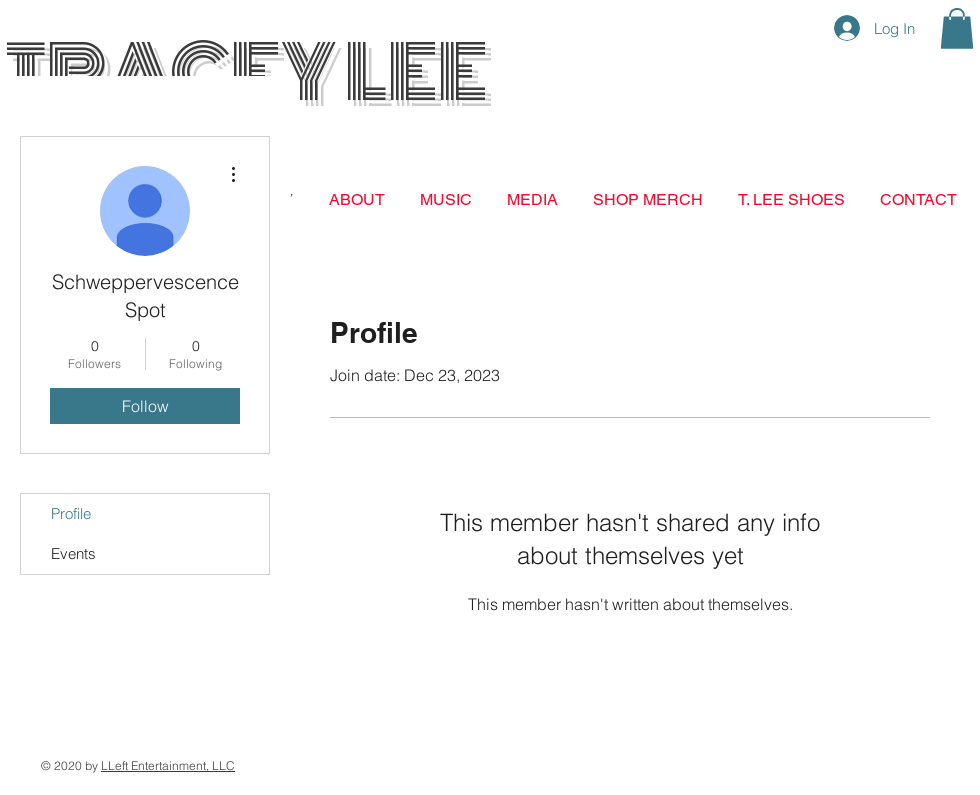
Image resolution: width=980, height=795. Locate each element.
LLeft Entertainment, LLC (168, 765)
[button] (957, 28)
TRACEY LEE (246, 73)
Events (73, 553)
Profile (71, 513)
